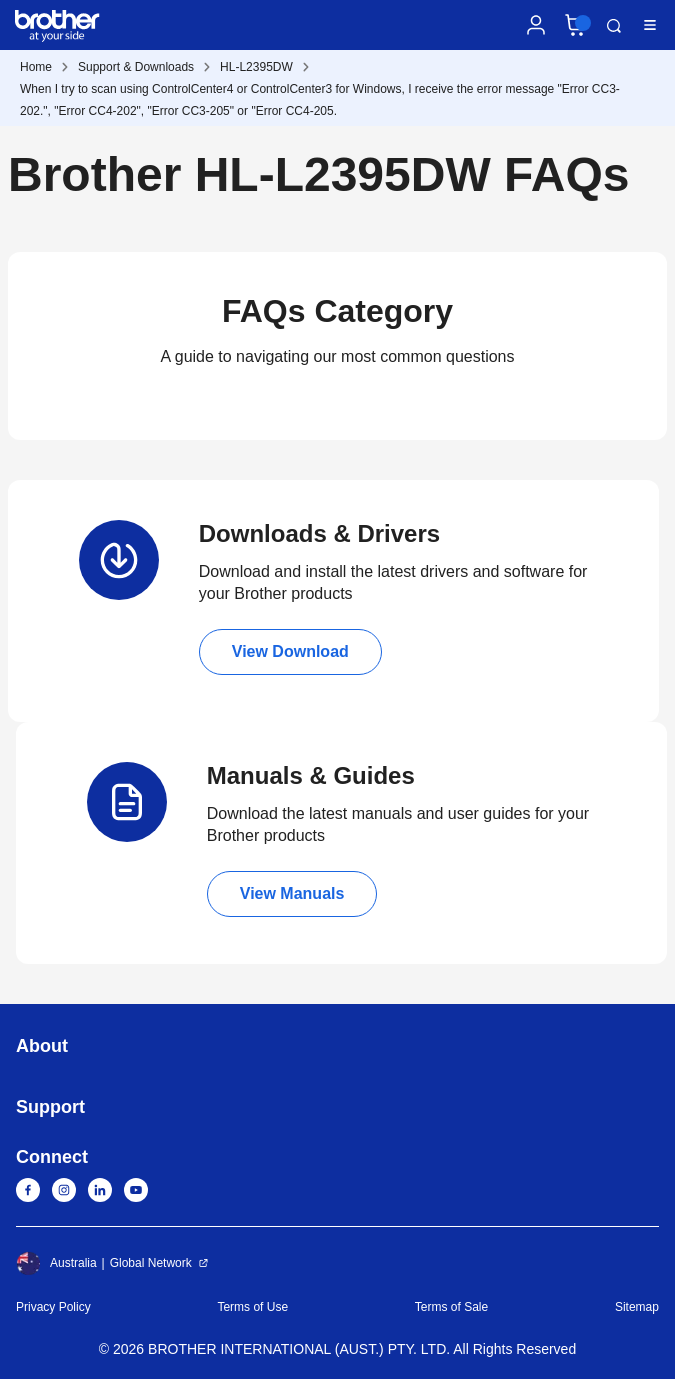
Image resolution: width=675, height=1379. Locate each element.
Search (614, 26)
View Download (290, 651)
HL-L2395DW (256, 67)
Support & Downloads (136, 67)
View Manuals (292, 893)
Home (36, 67)
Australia (56, 1263)
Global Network (151, 1263)
